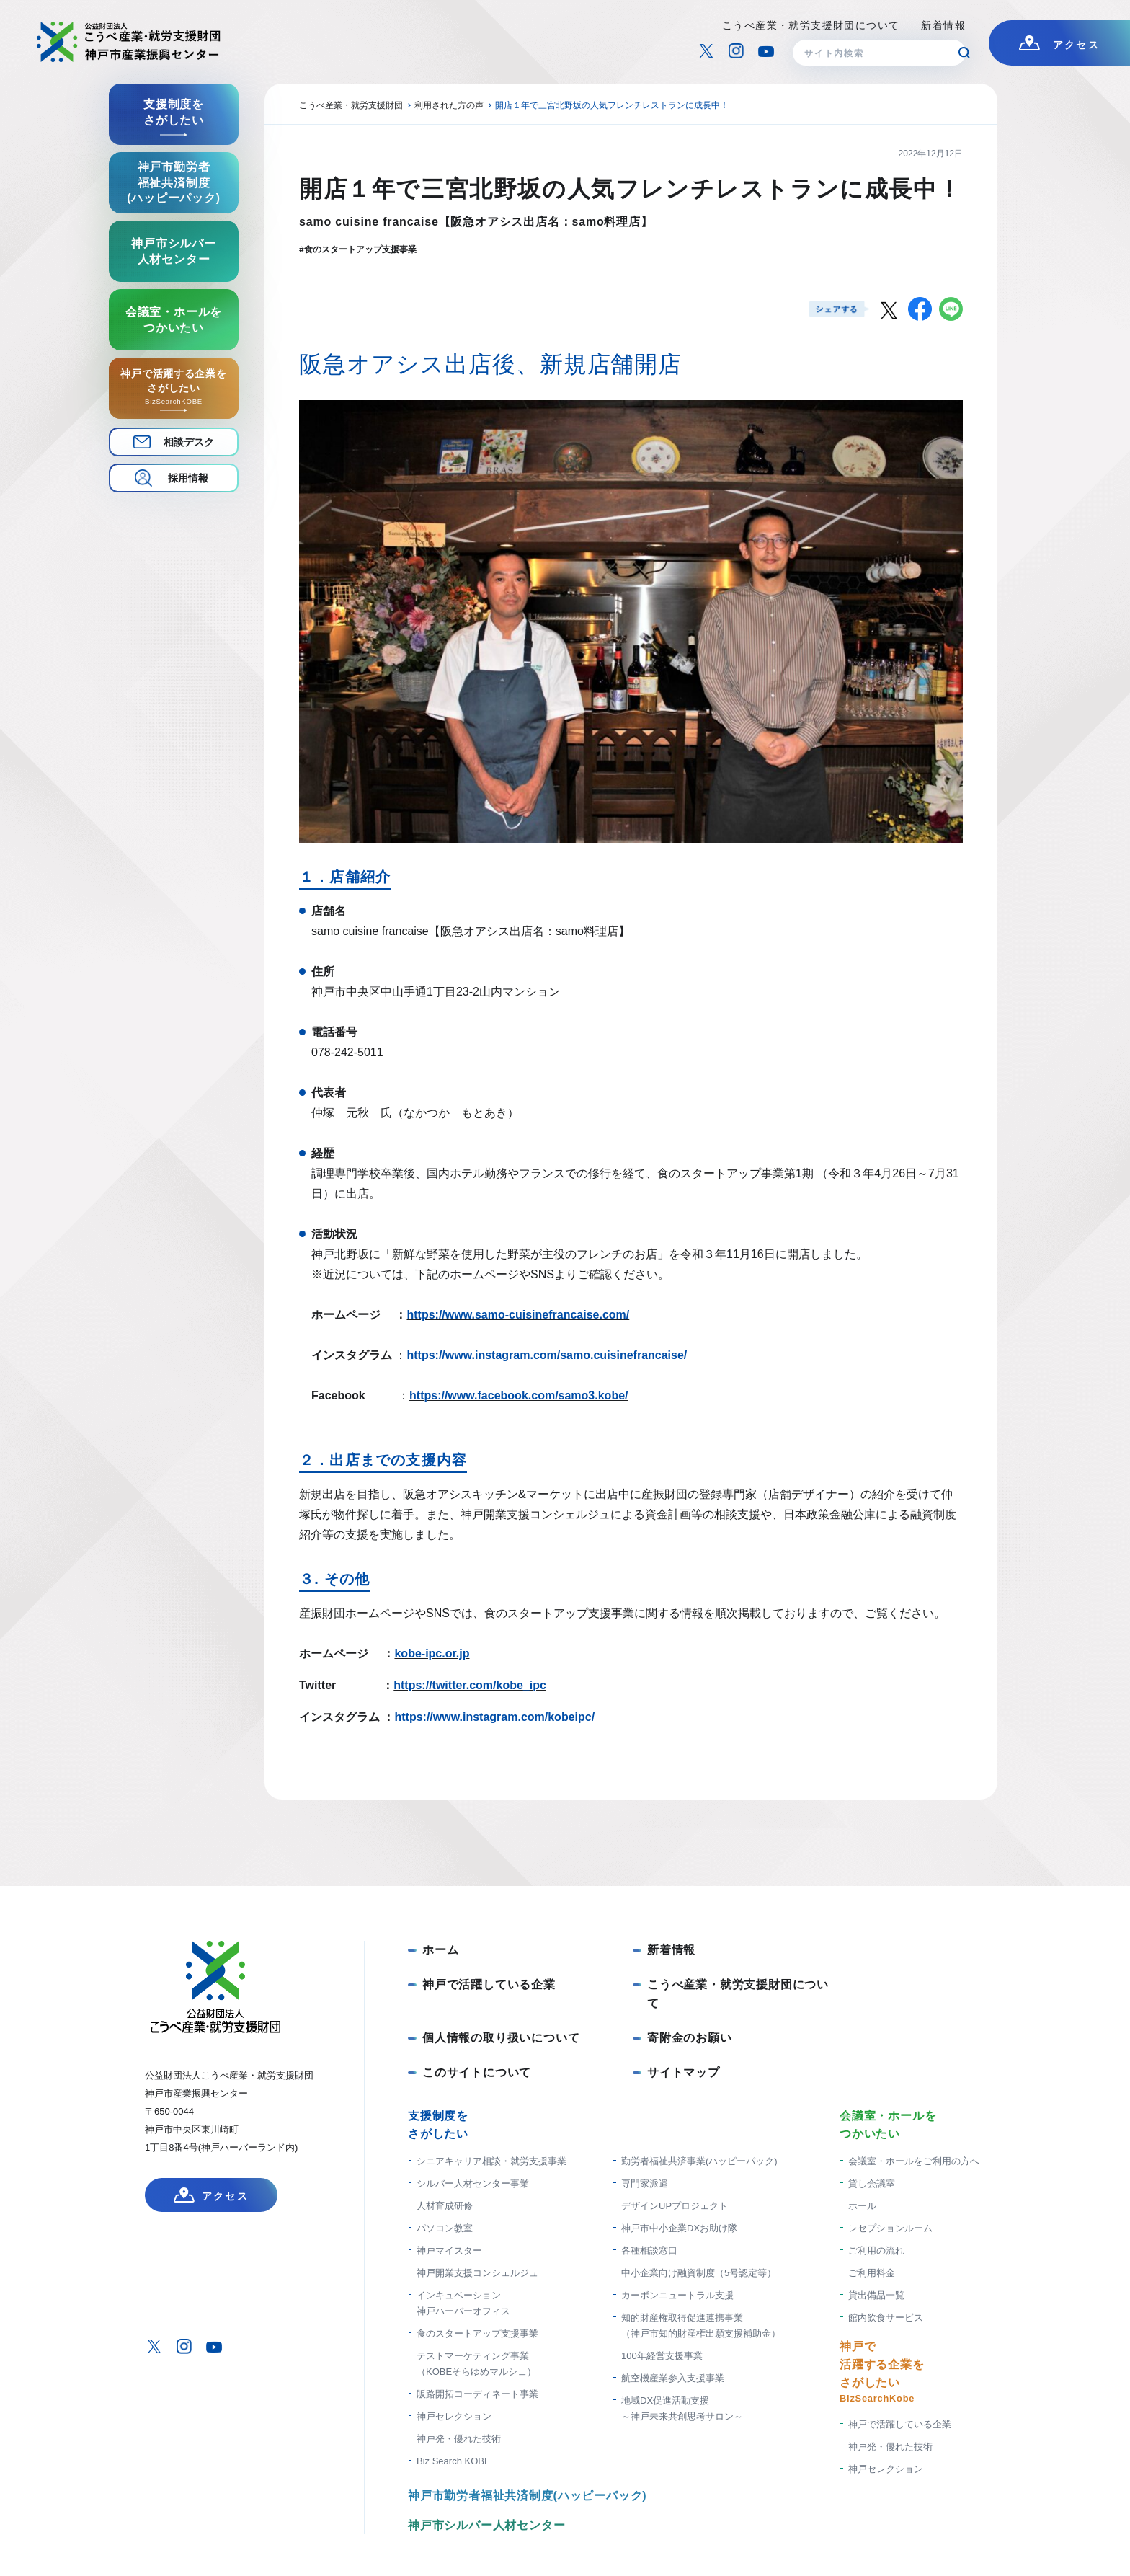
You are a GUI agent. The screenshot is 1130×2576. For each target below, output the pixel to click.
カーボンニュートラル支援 (677, 2295)
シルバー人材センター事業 (473, 2183)
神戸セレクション (454, 2416)
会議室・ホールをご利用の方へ (913, 2161)
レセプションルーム (890, 2228)
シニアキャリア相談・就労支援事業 (491, 2161)
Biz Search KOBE (454, 2461)
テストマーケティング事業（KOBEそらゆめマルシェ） (476, 2363)
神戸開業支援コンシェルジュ (477, 2272)
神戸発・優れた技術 (459, 2438)
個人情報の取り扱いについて (500, 2038)
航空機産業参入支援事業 (672, 2378)
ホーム (440, 1950)
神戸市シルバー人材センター (486, 2525)
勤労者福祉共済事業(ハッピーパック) (699, 2161)
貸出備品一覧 (876, 2295)
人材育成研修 (445, 2205)
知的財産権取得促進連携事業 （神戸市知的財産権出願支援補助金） (700, 2325)
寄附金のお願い (689, 2038)
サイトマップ (683, 2072)
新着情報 (943, 25)
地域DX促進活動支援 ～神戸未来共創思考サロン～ (682, 2408)
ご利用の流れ (876, 2250)
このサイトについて (476, 2072)
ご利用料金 (871, 2272)
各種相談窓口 (649, 2250)
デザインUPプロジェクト (674, 2205)
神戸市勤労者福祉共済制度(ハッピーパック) (527, 2495)
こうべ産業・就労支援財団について (810, 25)
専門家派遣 (644, 2183)
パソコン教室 (445, 2228)
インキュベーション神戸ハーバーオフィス (463, 2303)
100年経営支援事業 (662, 2355)
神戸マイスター (449, 2250)
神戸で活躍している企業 (489, 1984)
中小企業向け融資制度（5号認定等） (698, 2272)
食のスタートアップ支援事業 (477, 2333)
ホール (862, 2205)
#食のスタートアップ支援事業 (358, 249)
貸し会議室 (871, 2183)
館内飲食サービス (885, 2317)
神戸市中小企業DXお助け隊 (679, 2228)
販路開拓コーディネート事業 (477, 2394)
